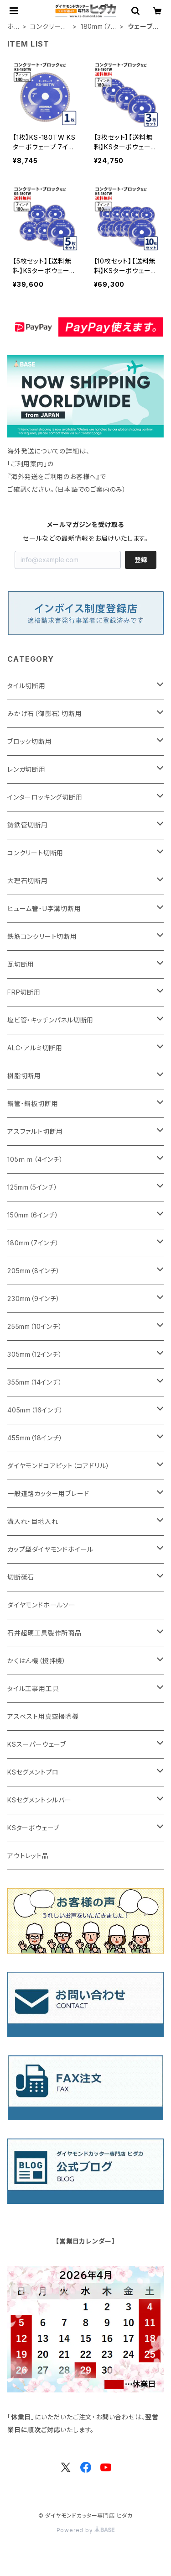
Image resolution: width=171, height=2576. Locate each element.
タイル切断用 (26, 686)
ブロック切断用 (29, 741)
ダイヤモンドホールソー (41, 1605)
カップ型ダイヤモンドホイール (50, 1549)
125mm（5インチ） (32, 1187)
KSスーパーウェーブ (36, 1744)
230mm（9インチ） (33, 1298)
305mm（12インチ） (34, 1354)
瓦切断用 (20, 964)
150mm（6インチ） (33, 1215)
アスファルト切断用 (35, 1131)
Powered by (86, 2530)
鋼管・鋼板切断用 (32, 1103)
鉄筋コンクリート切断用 (42, 936)
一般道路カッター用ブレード (48, 1493)
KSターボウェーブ (33, 1828)
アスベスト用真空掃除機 (43, 1716)
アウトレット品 (28, 1856)
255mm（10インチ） (34, 1326)
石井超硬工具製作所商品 (44, 1633)
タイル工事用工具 (33, 1688)
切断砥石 (20, 1577)
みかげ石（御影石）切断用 (44, 713)
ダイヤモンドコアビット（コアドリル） (58, 1466)
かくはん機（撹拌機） (36, 1661)
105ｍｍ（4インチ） (35, 1159)
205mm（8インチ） (33, 1271)
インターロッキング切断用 (45, 797)
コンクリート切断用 (48, 26)
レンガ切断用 (26, 769)
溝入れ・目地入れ (32, 1521)
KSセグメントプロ (33, 1772)
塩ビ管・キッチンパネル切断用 (50, 1020)
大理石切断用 (27, 881)
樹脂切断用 (24, 1076)
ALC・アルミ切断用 (34, 1048)
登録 (141, 560)
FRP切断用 (24, 992)
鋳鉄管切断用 (27, 825)
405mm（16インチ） (35, 1410)
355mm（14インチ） (34, 1382)
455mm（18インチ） (35, 1438)
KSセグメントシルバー (39, 1800)
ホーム (13, 26)
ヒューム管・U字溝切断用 (44, 908)
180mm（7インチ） (99, 26)
